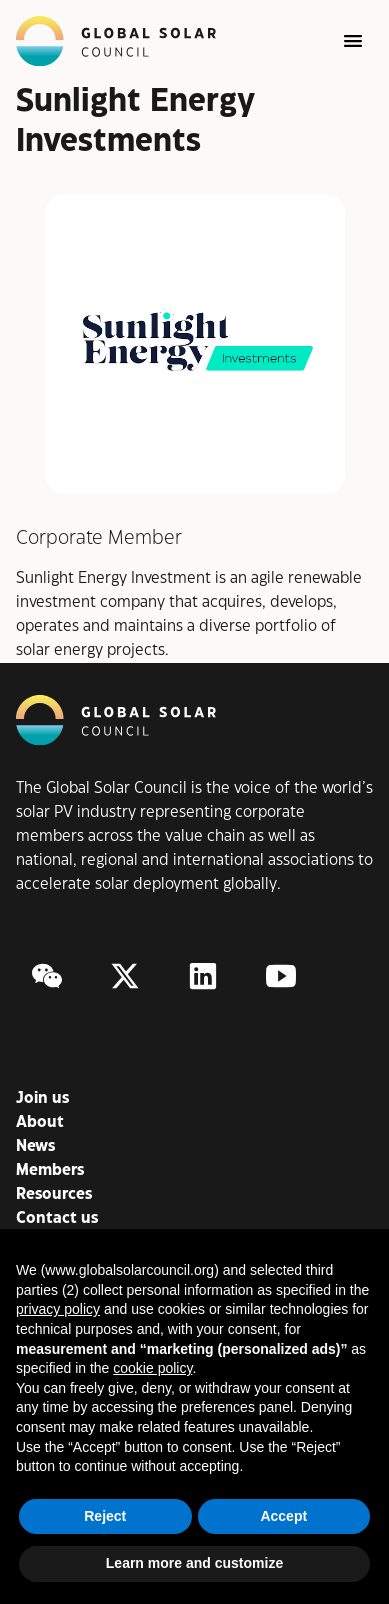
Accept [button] (283, 1516)
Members (50, 1170)
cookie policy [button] (152, 1368)
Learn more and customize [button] (194, 1563)
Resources (54, 1194)
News (35, 1146)
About (40, 1122)
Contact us (57, 1218)
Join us (42, 1098)
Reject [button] (105, 1516)
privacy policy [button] (58, 1309)
